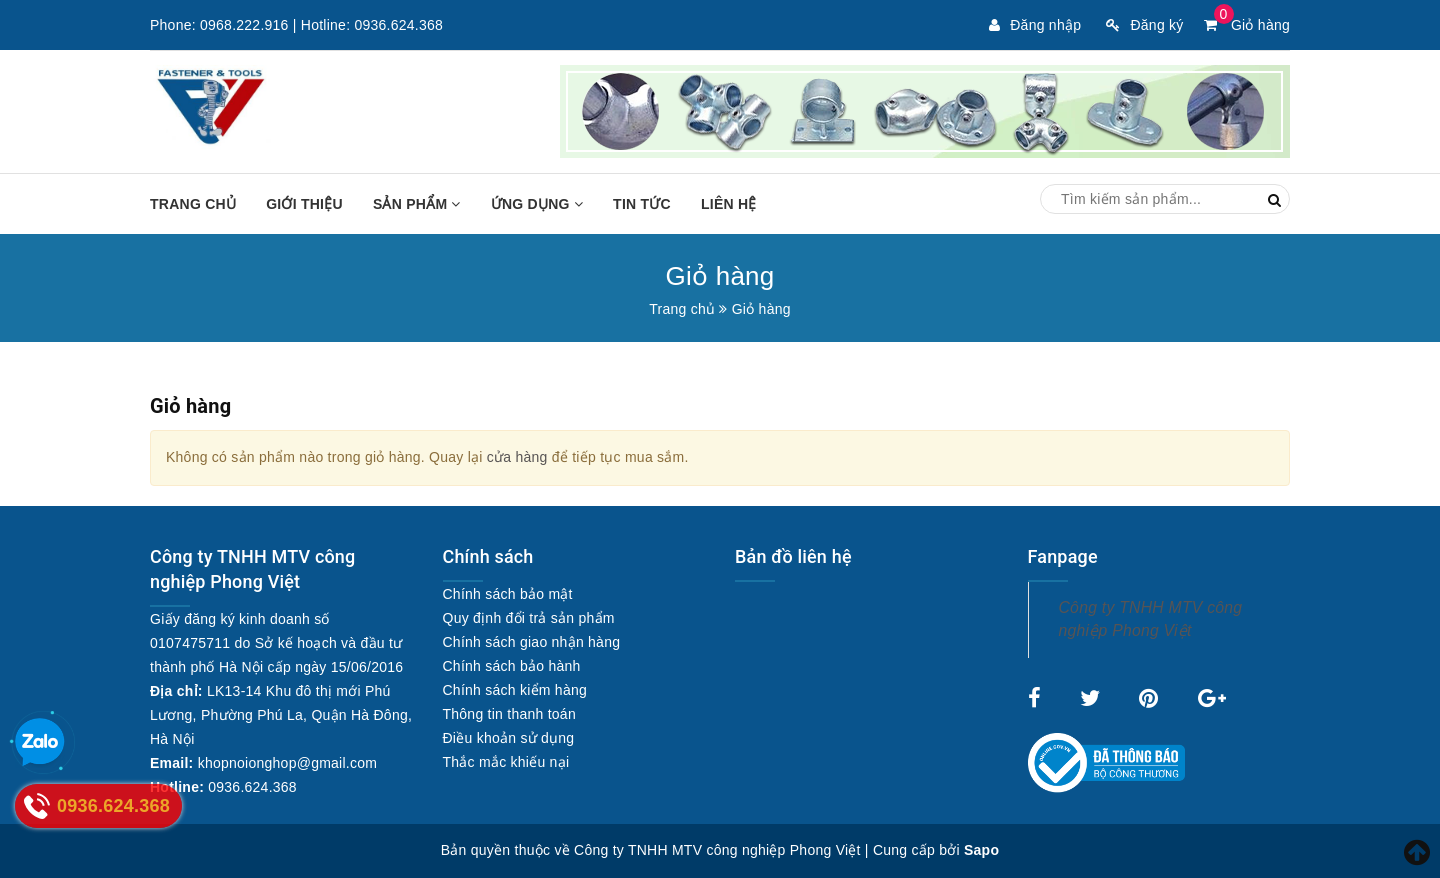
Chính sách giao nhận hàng (532, 642)
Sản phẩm (417, 204)
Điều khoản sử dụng (509, 738)
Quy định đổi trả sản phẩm (529, 618)
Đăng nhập (1035, 25)
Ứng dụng (537, 204)
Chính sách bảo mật (508, 594)
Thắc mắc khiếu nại (506, 762)
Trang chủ (193, 204)
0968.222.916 (244, 25)
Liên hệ (729, 204)
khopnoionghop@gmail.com (288, 763)
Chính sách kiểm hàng (515, 690)
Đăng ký (1144, 25)
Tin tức (642, 204)
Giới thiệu (304, 204)
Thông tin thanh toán (509, 714)
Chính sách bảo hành (512, 666)
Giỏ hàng (1247, 25)
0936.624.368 (398, 25)
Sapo (981, 850)
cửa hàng (517, 457)
